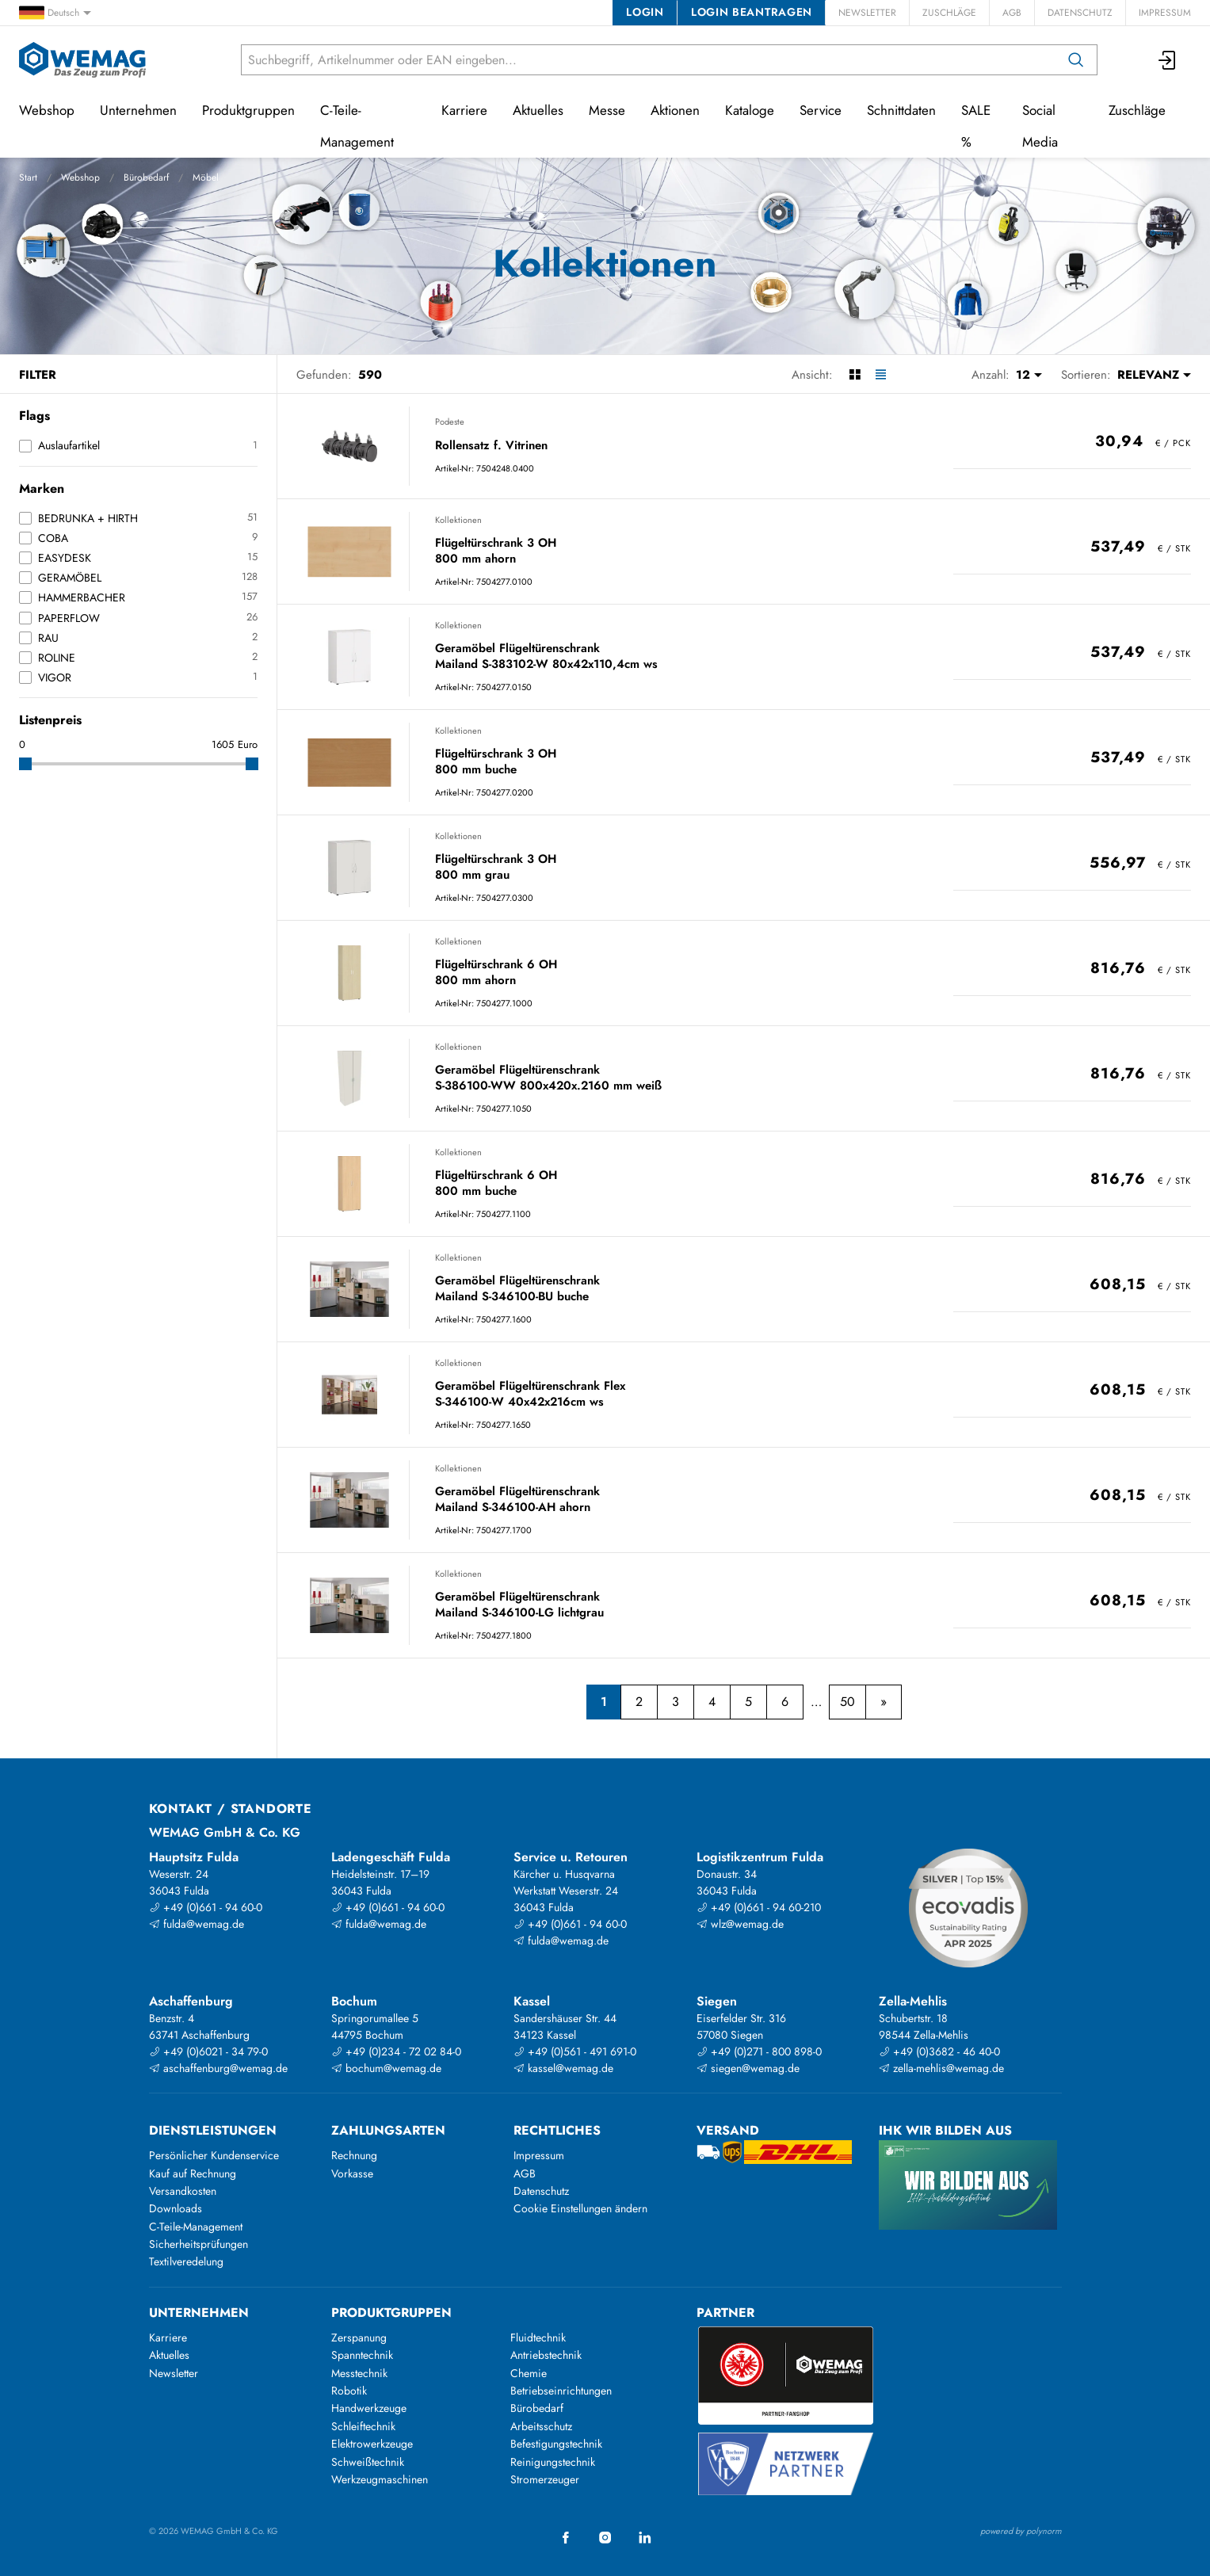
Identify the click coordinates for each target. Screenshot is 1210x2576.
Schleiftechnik (363, 2426)
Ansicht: (812, 375)
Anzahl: (990, 375)
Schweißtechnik (367, 2462)
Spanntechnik (362, 2355)
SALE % (976, 126)
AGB (1011, 13)
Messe (607, 110)
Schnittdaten (901, 110)
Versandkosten (182, 2191)
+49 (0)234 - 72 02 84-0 (396, 2051)
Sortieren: (1086, 375)
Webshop (80, 177)
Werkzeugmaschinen (379, 2479)
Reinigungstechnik (552, 2462)
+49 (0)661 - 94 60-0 (205, 1907)
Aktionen (675, 110)
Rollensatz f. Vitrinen (491, 446)
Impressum (1165, 13)
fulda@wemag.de (196, 1924)
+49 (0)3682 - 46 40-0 (939, 2051)
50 (847, 1702)
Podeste (449, 421)
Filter (37, 375)
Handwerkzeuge (369, 2408)
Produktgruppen (248, 110)
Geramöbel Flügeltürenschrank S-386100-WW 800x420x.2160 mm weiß (548, 1078)
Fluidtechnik (538, 2337)
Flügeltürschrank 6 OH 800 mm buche (496, 1183)
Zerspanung (359, 2337)
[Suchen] (1076, 59)
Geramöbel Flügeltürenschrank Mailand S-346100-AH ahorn (517, 1499)
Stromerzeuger (544, 2479)
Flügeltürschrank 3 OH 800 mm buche (495, 761)
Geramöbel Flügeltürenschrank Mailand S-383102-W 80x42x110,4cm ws (546, 656)
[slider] (25, 764)
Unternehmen (138, 110)
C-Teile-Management (357, 126)
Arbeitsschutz (541, 2426)
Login (644, 12)
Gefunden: (324, 375)
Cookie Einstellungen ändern (580, 2208)
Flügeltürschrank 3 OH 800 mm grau (495, 867)
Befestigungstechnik (556, 2444)
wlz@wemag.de (740, 1924)
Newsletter (867, 13)
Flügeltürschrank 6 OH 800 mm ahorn (496, 972)
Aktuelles (538, 110)
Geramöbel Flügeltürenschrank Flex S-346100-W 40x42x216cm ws (530, 1394)
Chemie (528, 2373)
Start (28, 177)
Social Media (1040, 126)
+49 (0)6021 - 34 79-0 (208, 2051)
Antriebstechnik (546, 2355)
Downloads (175, 2208)
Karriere (464, 110)
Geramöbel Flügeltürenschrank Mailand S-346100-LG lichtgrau (519, 1604)
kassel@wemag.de (563, 2068)
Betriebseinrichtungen (561, 2391)
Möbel (206, 177)
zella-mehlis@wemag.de (941, 2068)
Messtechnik (359, 2373)
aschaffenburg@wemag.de (218, 2068)
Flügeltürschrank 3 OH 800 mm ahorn (495, 551)
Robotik (349, 2391)
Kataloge (749, 110)
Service (821, 110)
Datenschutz (1080, 13)
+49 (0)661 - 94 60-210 (759, 1907)
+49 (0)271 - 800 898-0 (759, 2051)
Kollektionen (458, 519)
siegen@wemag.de (748, 2068)
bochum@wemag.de (386, 2068)
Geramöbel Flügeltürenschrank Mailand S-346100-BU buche (517, 1288)
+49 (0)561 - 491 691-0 (574, 2051)
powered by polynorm (1021, 2530)
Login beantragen (751, 12)
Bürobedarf (146, 177)
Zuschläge (949, 13)
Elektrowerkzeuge (372, 2444)
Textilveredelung (186, 2261)
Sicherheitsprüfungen (198, 2244)
